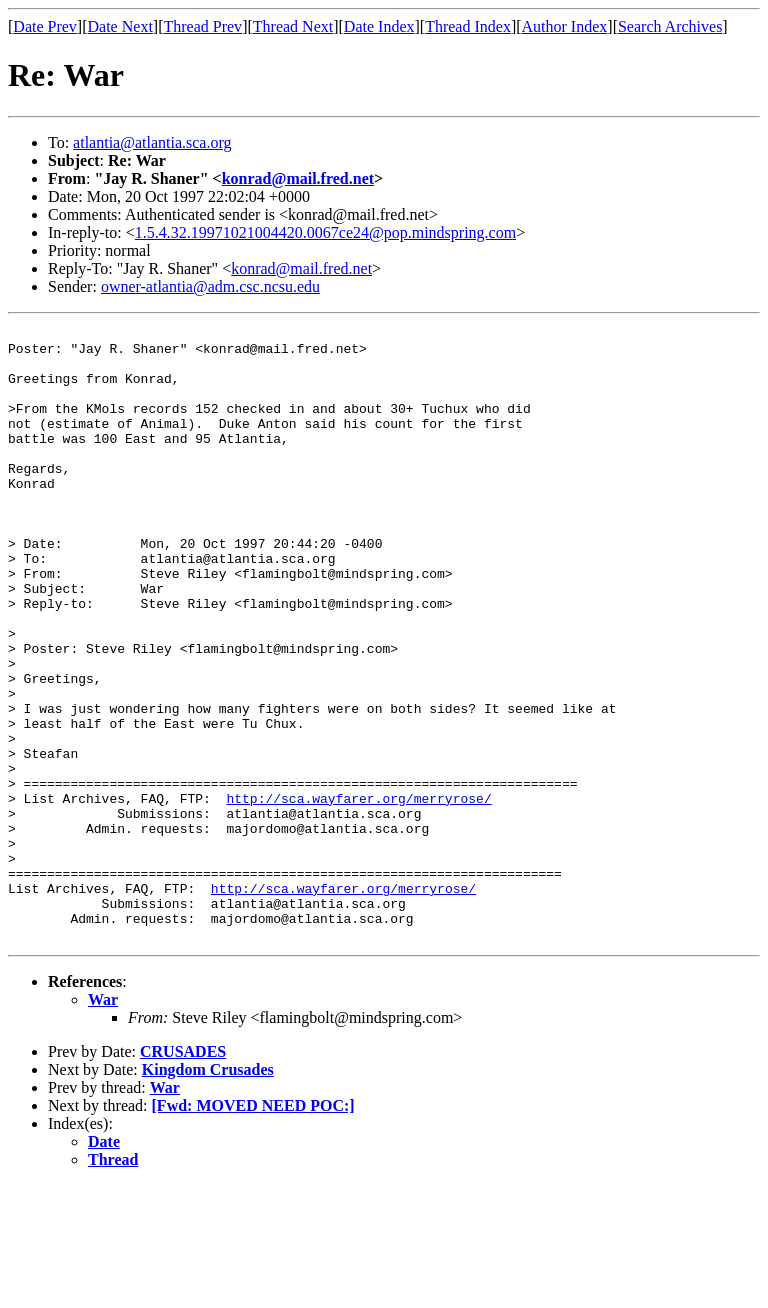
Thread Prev (202, 26)
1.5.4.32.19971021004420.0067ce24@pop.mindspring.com (325, 232)
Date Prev (45, 26)
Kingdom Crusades (208, 1192)
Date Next (120, 26)
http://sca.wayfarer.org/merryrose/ (358, 894)
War (103, 1122)
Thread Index (468, 26)
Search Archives (670, 26)
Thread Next (293, 26)
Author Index (565, 26)
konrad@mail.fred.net (298, 178)
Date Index (379, 26)
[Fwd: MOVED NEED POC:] (253, 1228)
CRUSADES (183, 1174)
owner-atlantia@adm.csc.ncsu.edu (210, 286)
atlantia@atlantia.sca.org (152, 142)
